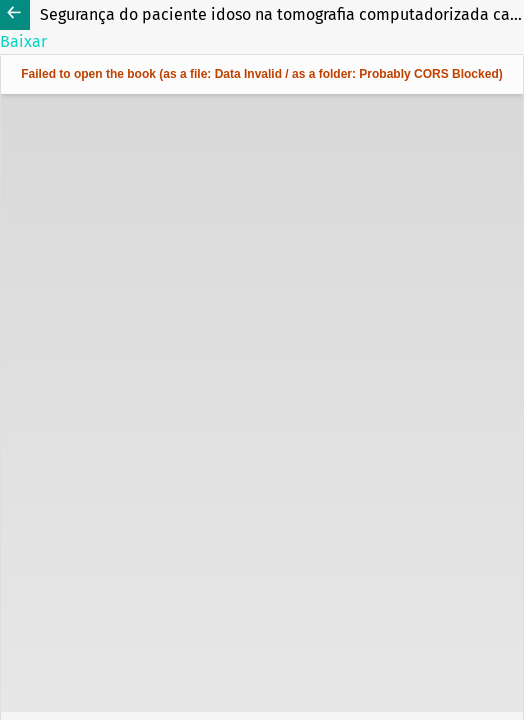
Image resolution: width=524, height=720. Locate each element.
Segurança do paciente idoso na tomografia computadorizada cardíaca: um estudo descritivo (282, 14)
